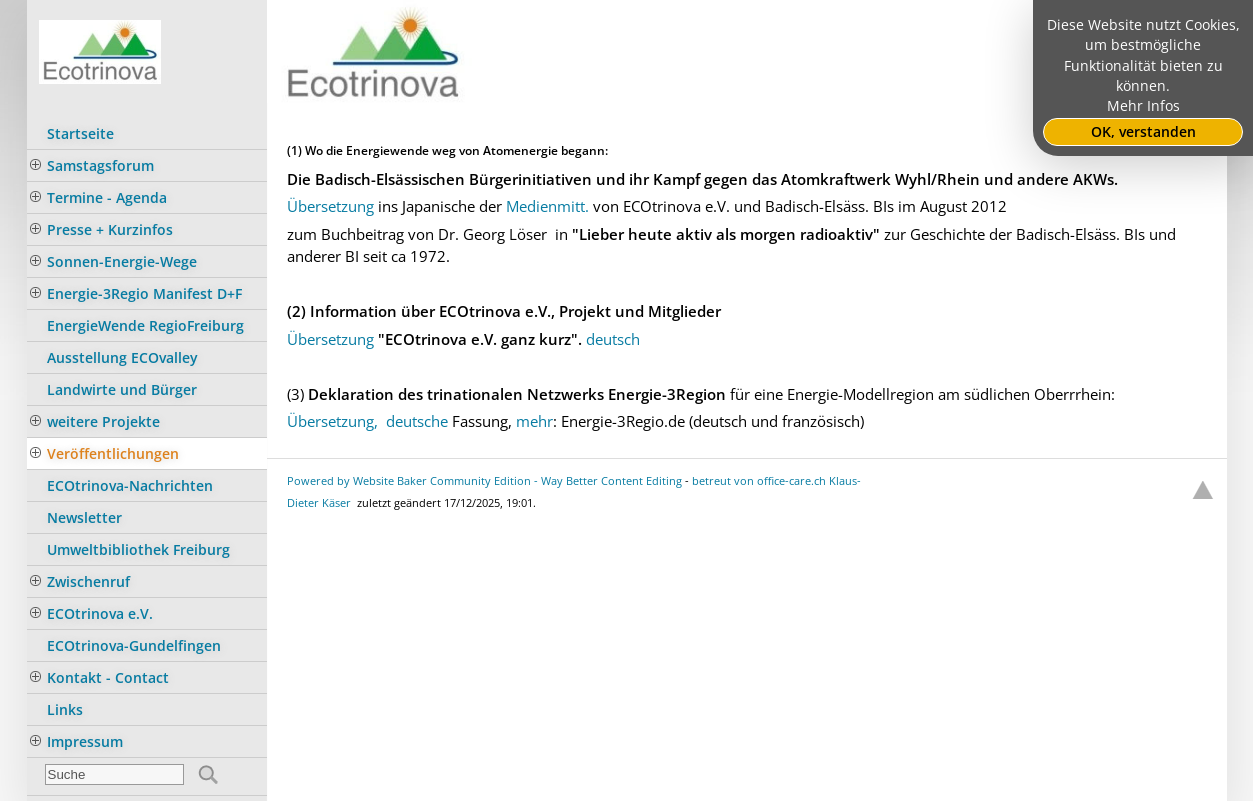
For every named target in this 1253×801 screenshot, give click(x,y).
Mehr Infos (1143, 106)
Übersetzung (330, 206)
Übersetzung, (332, 421)
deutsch (613, 339)
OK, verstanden (1143, 132)
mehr (534, 421)
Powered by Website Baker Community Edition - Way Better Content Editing (484, 480)
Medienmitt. (547, 206)
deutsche (419, 421)
